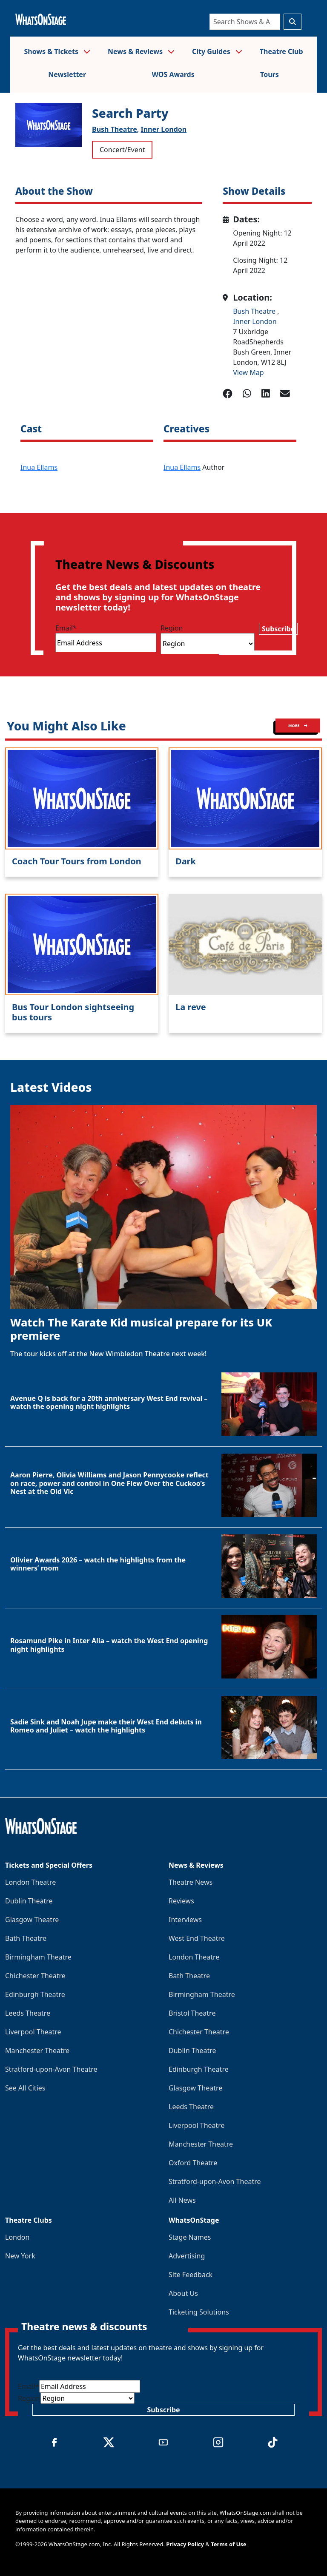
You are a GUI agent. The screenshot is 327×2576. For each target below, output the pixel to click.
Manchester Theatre (37, 2050)
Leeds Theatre (27, 2013)
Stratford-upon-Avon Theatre (51, 2069)
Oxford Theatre (193, 2162)
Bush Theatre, (115, 129)
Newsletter (67, 74)
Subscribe (278, 628)
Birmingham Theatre (38, 1957)
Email (66, 628)
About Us (183, 2293)
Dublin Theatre (29, 1901)
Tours (269, 74)
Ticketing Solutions (199, 2312)
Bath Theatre (25, 1938)
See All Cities (25, 2088)
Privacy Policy (185, 2544)
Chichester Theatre (35, 1975)
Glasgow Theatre (32, 1919)
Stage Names (190, 2237)
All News (182, 2200)
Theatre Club (281, 51)
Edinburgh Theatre (35, 1994)
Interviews (185, 1919)
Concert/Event (122, 149)
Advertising (187, 2256)
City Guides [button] (217, 51)
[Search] (244, 22)
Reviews (181, 1901)
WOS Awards (173, 74)
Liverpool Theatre (33, 2031)
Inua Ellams (38, 467)
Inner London (163, 129)
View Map (248, 372)
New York (20, 2256)
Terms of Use (228, 2544)
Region (172, 628)
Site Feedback (190, 2274)
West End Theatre (197, 1938)
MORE (297, 725)
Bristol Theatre (192, 2013)
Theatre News (190, 1882)
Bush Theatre (255, 311)
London (17, 2237)
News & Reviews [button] (141, 51)
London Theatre (30, 1882)
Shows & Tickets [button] (57, 51)
